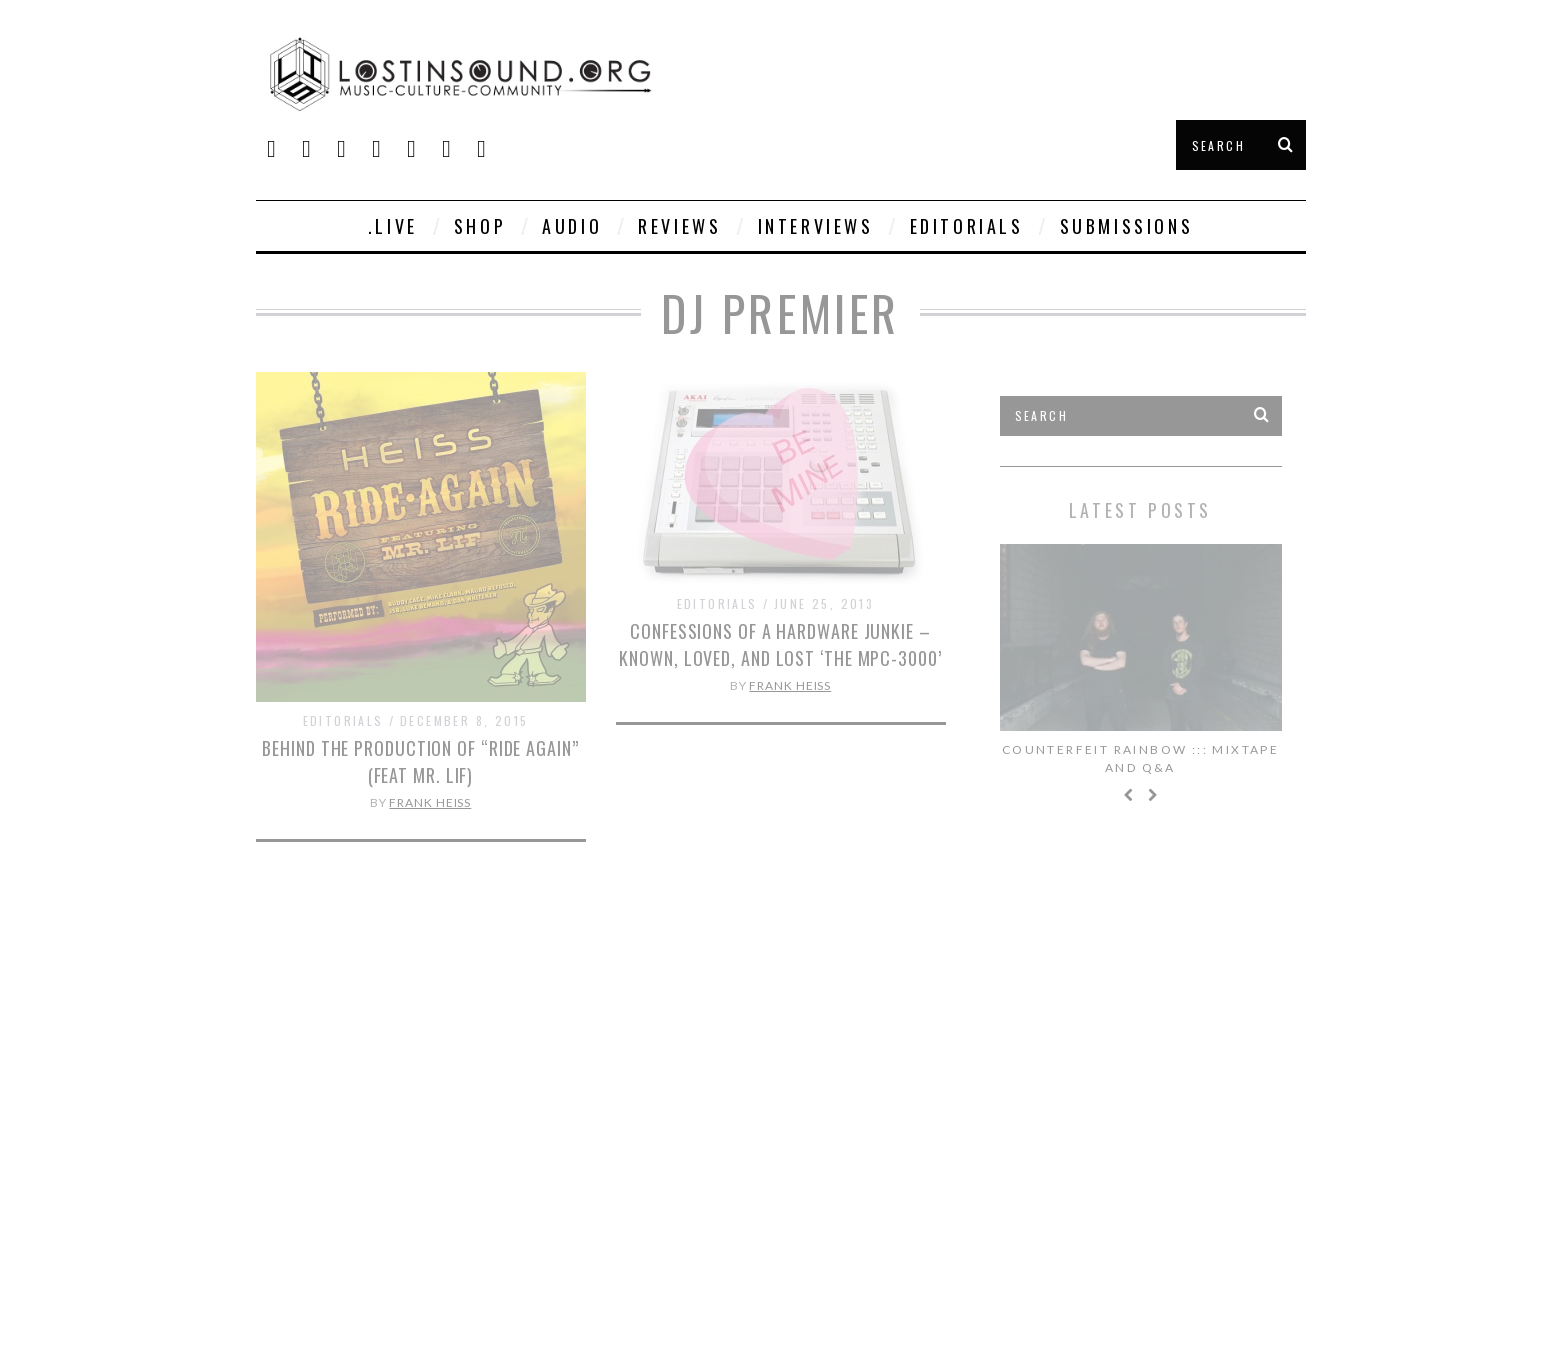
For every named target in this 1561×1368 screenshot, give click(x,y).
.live (393, 226)
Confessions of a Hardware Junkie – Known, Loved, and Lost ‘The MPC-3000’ (780, 644)
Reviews (679, 226)
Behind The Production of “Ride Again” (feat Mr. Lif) (420, 761)
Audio (572, 226)
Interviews (816, 226)
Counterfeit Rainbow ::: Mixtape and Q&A (1140, 758)
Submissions (1127, 226)
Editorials (967, 226)
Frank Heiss (430, 802)
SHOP (480, 226)
